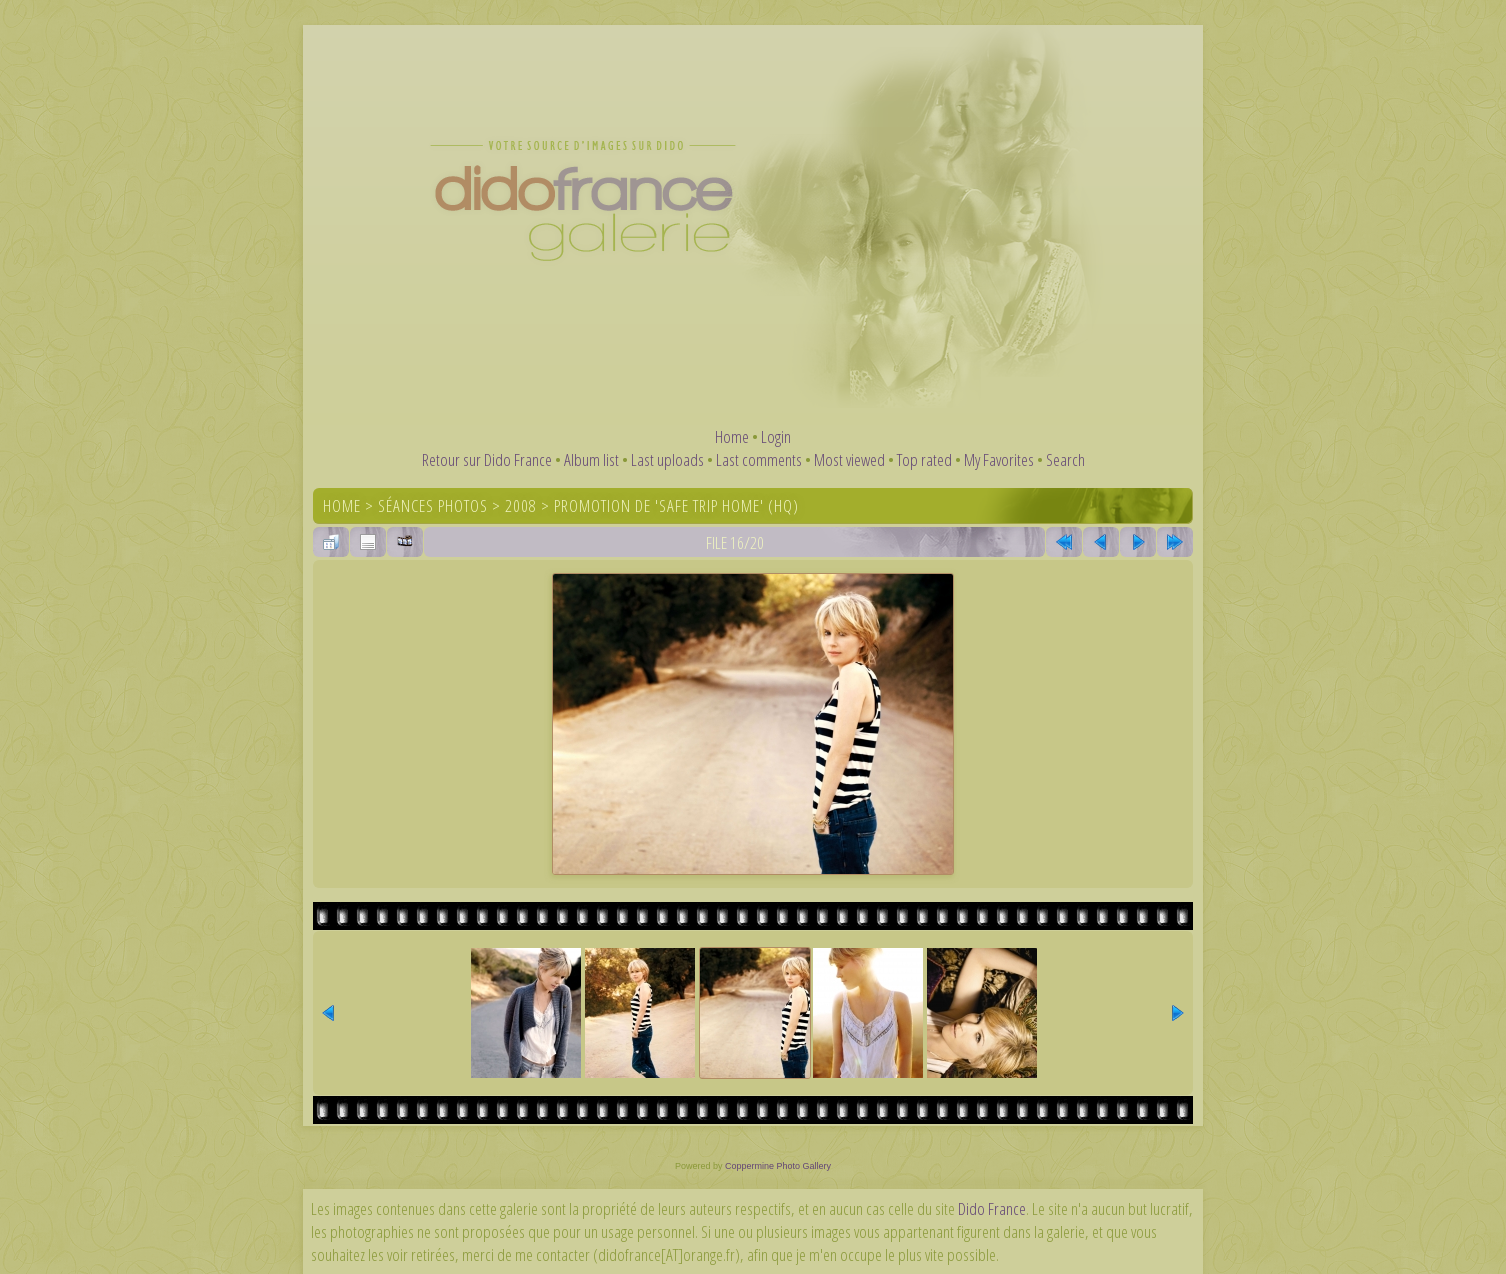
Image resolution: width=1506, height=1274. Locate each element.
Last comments (759, 459)
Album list (591, 459)
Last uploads (667, 459)
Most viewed (849, 459)
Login (776, 436)
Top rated (924, 459)
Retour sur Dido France (487, 459)
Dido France (992, 1208)
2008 (521, 505)
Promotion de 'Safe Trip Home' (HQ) (676, 505)
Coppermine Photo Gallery (778, 1166)
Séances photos (433, 505)
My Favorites (999, 459)
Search (1065, 459)
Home (732, 436)
